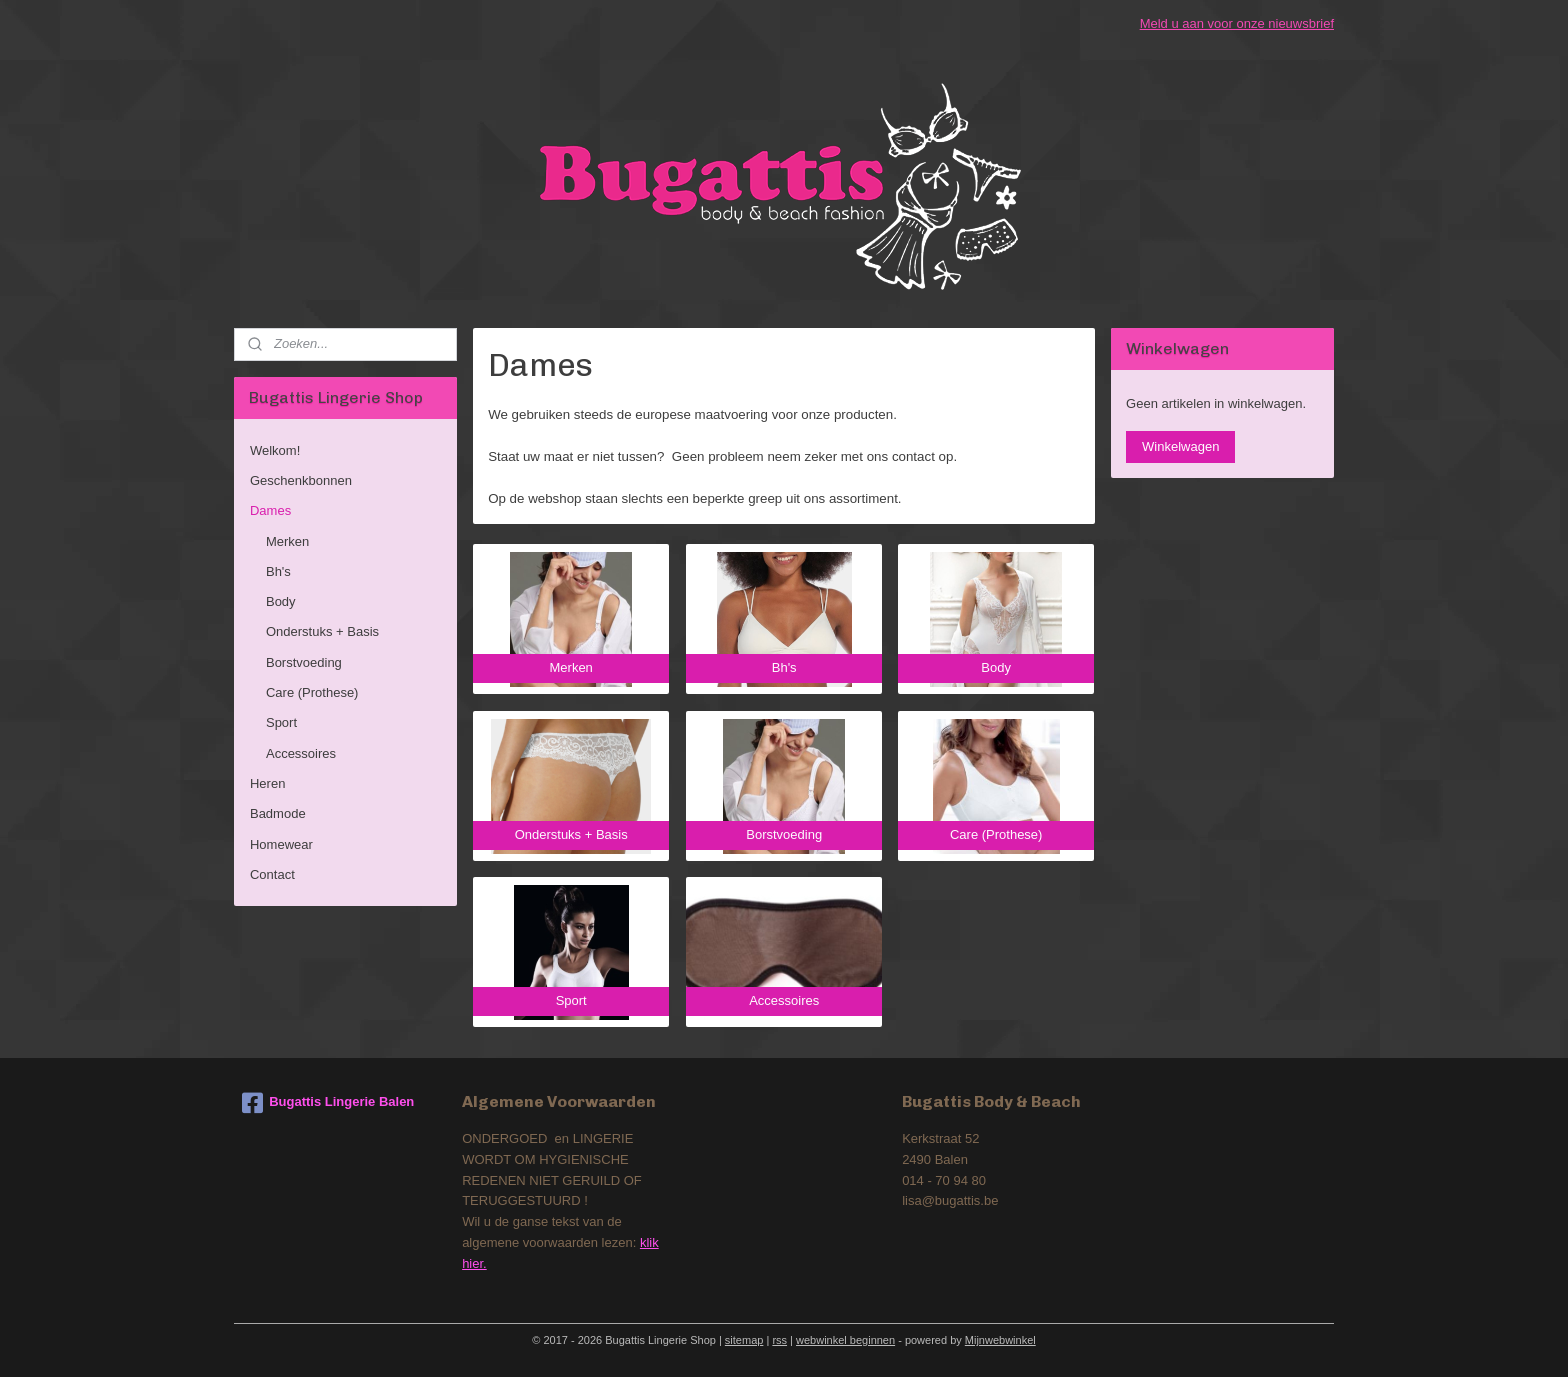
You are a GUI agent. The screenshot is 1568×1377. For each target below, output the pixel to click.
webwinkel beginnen (845, 1340)
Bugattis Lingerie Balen (328, 1103)
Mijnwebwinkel (1000, 1340)
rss (779, 1340)
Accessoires (301, 753)
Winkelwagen (1180, 446)
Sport (281, 722)
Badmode (278, 813)
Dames (270, 510)
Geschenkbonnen (301, 480)
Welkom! (275, 450)
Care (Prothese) (312, 692)
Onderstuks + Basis (322, 631)
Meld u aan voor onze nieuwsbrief (1237, 23)
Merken (287, 541)
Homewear (281, 844)
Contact (272, 874)
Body (281, 601)
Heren (267, 783)
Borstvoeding (304, 662)
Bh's (278, 571)
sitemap (744, 1340)
